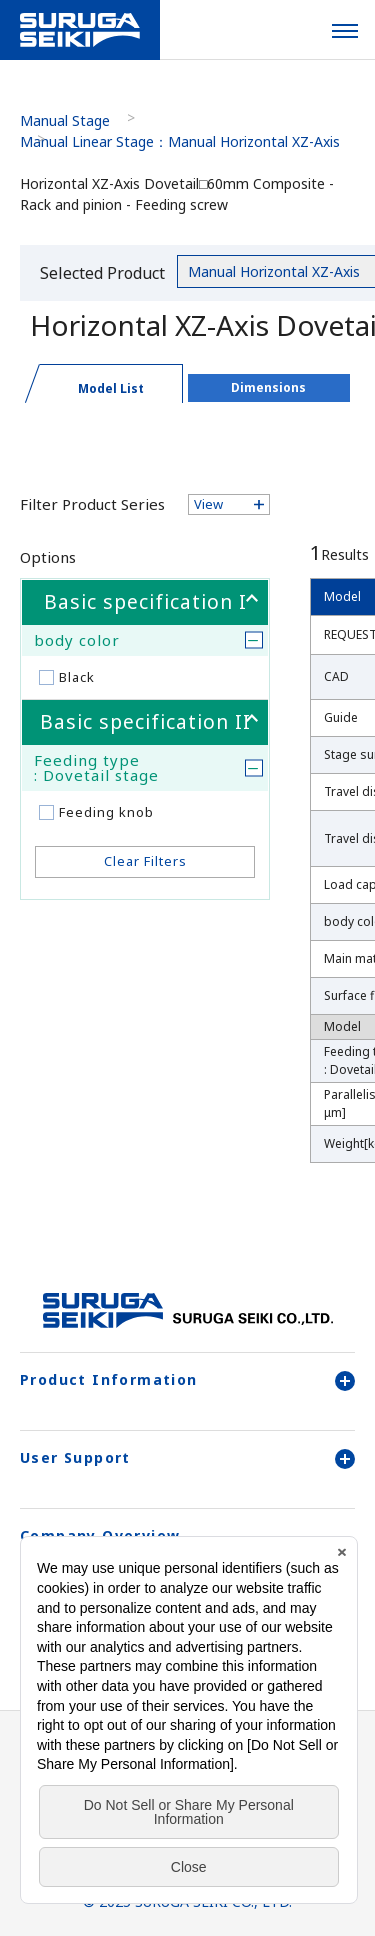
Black (77, 677)
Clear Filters (145, 861)
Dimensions (268, 387)
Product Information (187, 1380)
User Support (187, 1458)
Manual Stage (65, 120)
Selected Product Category (102, 276)
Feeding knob (106, 812)
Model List (111, 388)
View (208, 504)
